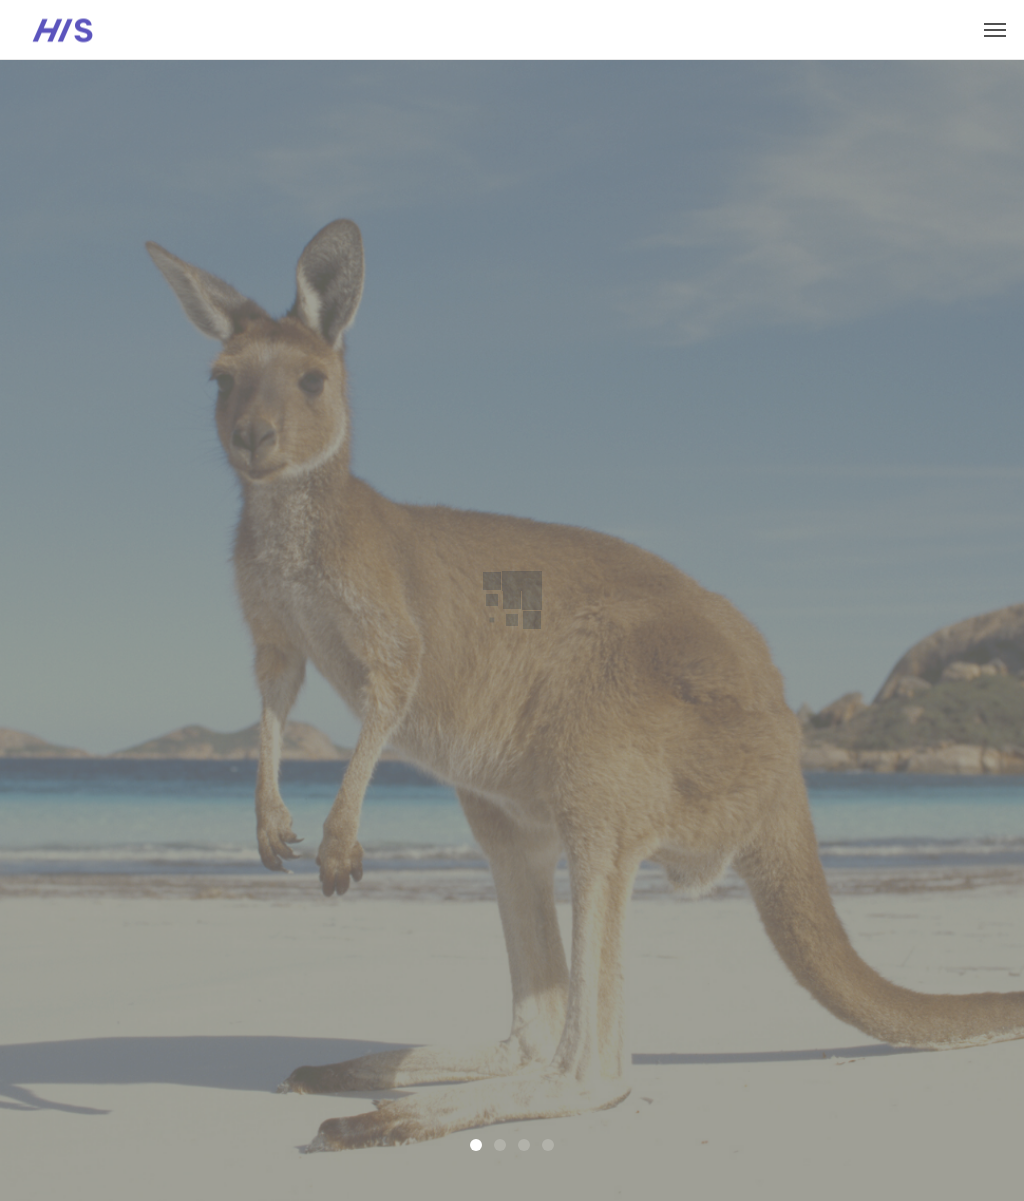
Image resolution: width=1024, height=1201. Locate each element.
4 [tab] (548, 1145)
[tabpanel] (512, 630)
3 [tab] (524, 1145)
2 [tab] (500, 1145)
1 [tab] (476, 1145)
